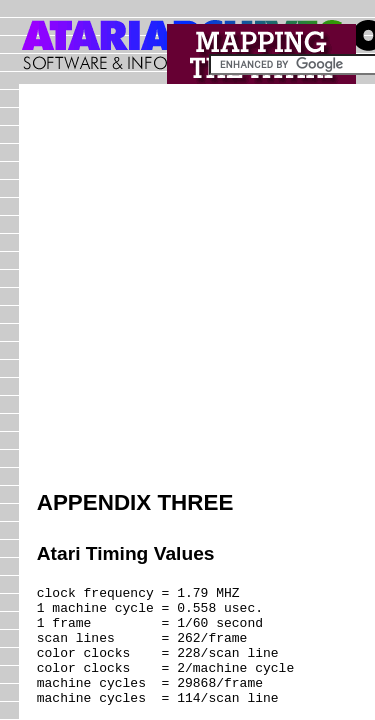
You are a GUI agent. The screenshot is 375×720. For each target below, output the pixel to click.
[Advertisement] (187, 289)
